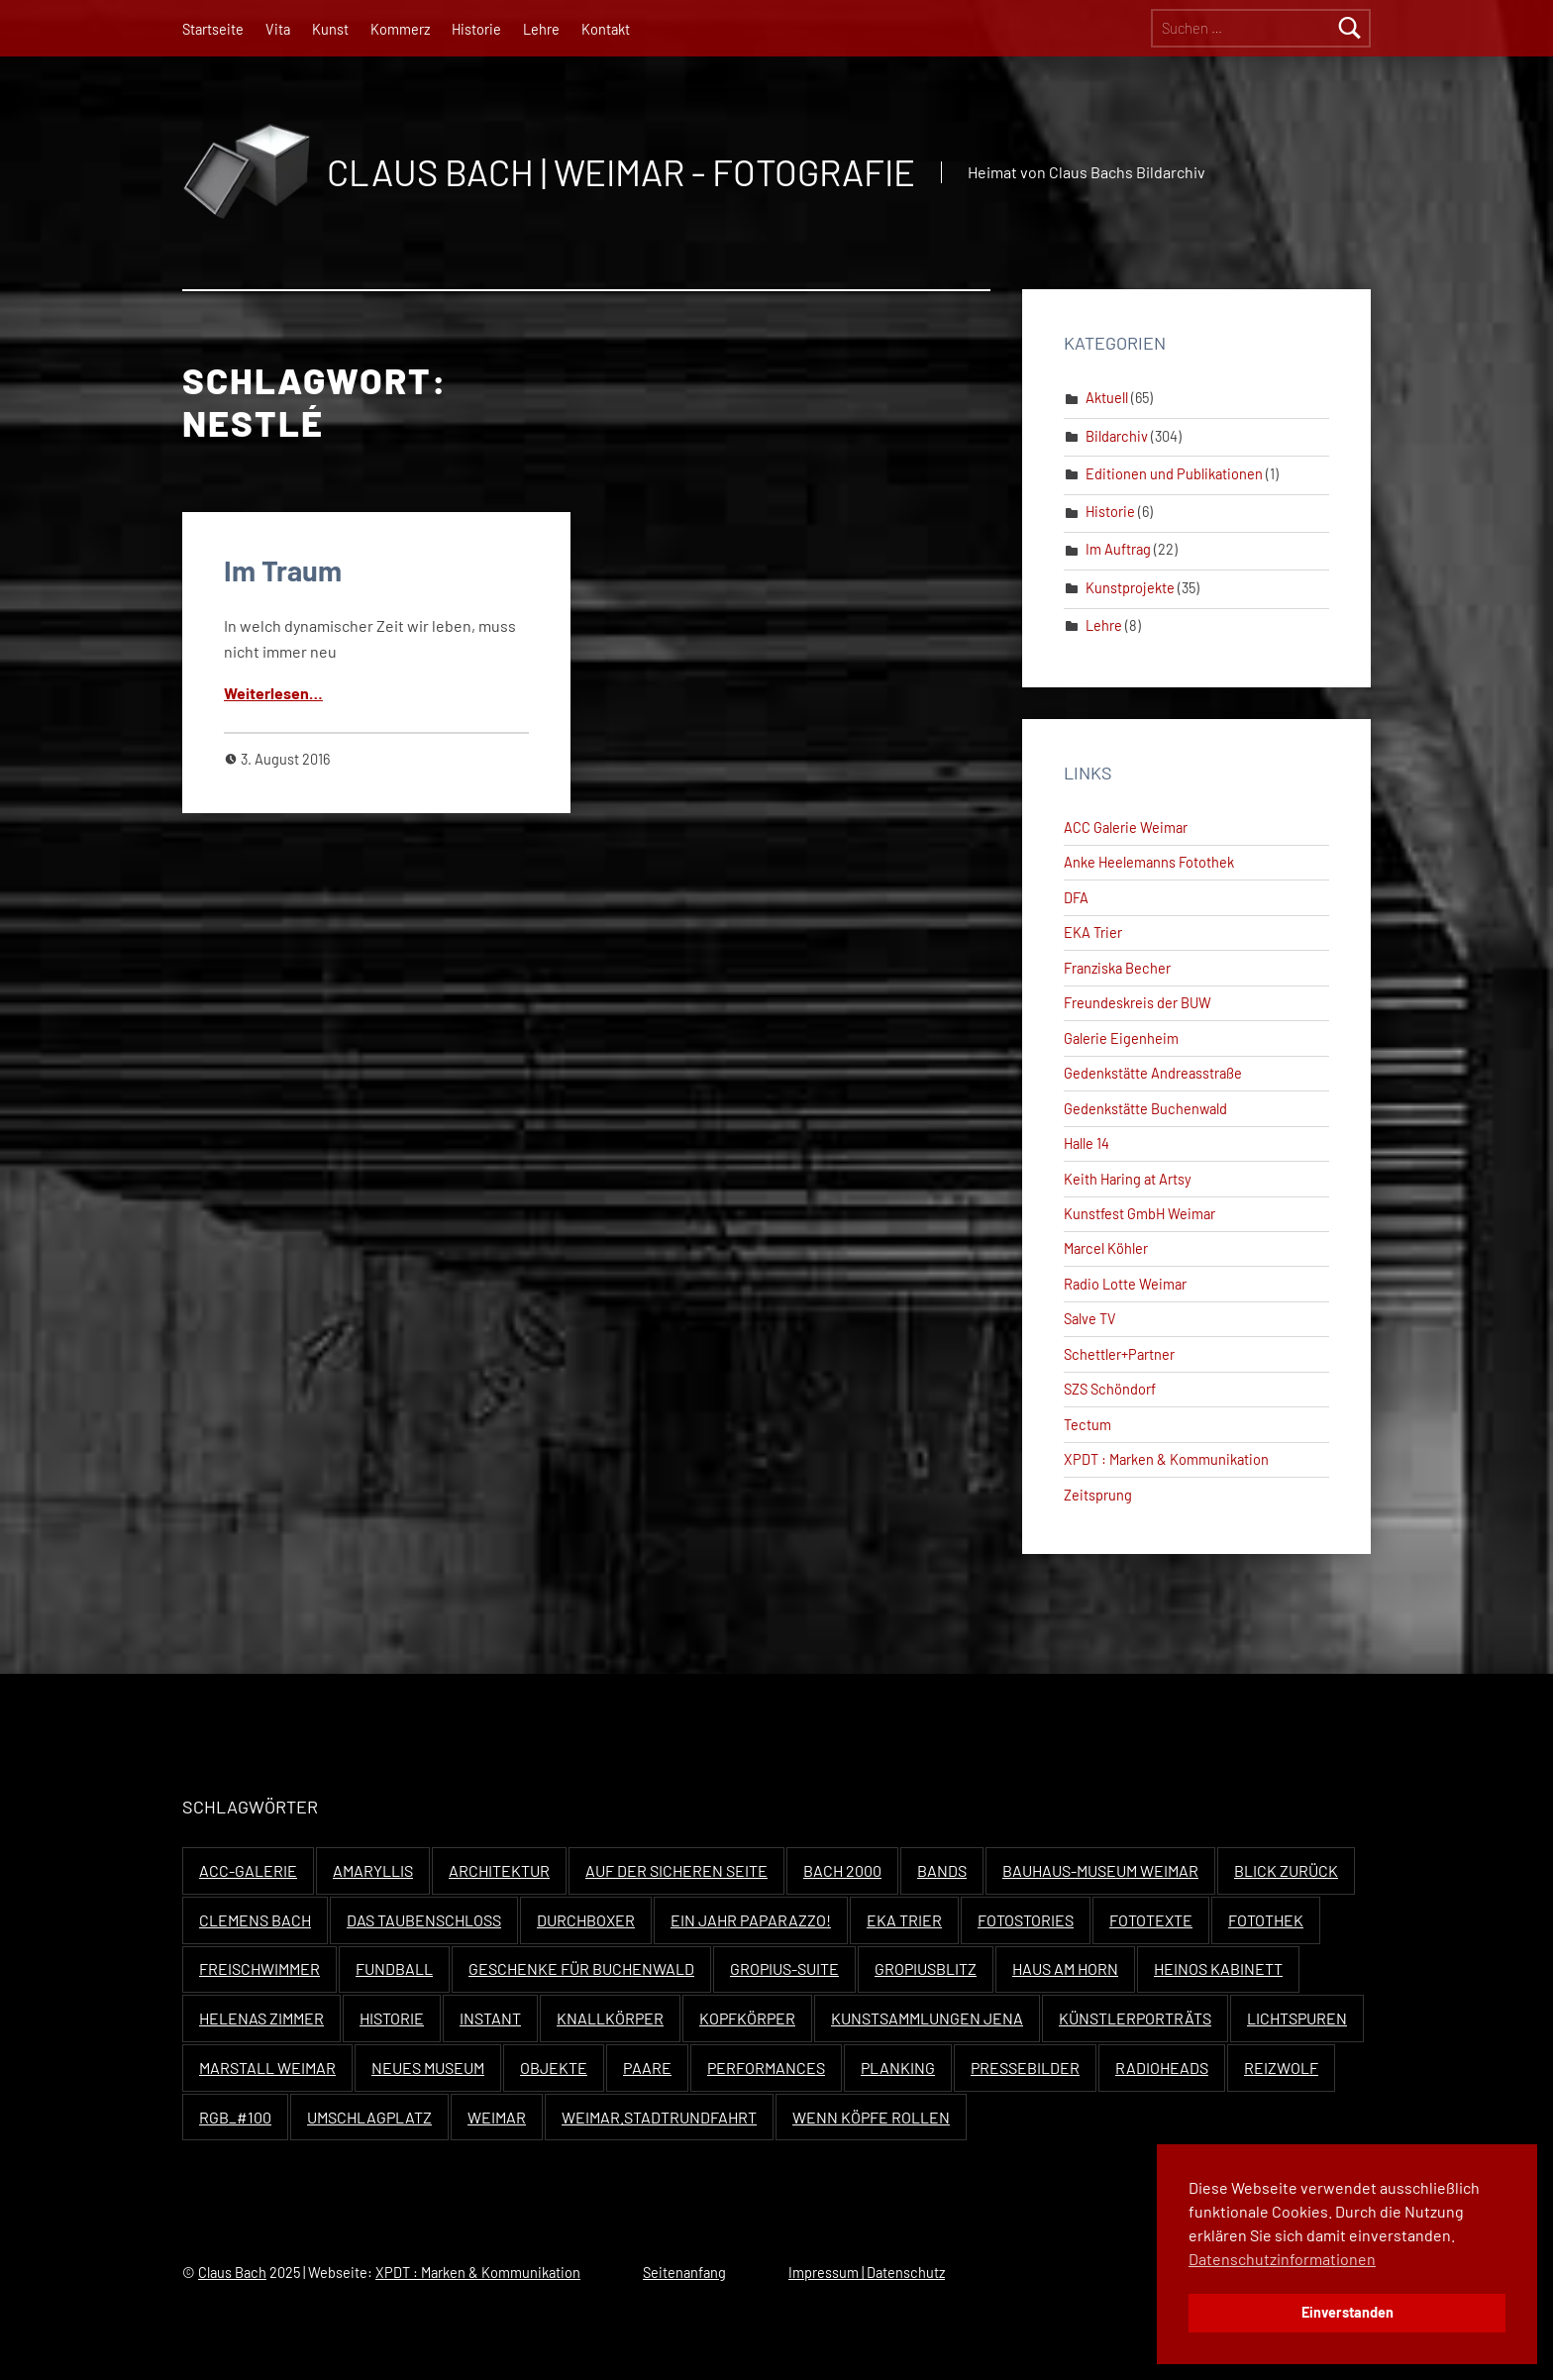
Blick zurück (1286, 1870)
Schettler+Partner (1119, 1354)
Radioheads (1161, 2067)
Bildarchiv (1117, 436)
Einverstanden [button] (1347, 2312)
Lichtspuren (1297, 2018)
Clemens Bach (255, 1920)
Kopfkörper (747, 2018)
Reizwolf (1281, 2067)
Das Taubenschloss (424, 1920)
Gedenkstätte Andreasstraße (1153, 1073)
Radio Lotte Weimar (1125, 1284)
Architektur (499, 1870)
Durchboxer (586, 1920)
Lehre (541, 29)
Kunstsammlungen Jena (927, 2018)
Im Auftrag (1118, 549)
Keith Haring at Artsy (1127, 1179)
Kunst (330, 29)
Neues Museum (427, 2067)
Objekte (553, 2067)
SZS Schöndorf (1110, 1389)
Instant (490, 2018)
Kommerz (400, 29)
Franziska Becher (1117, 968)
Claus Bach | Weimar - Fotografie (621, 172)
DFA (1076, 897)
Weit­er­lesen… (273, 692)
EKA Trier (1093, 932)
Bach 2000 (842, 1870)
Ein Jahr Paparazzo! (751, 1920)
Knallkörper (610, 2018)
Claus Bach (232, 2272)
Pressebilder (1025, 2067)
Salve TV (1090, 1318)
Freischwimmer (259, 1968)
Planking (898, 2067)
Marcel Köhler (1106, 1248)
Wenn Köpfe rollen (871, 2117)
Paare (647, 2067)
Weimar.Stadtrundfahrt (659, 2117)
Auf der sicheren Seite (676, 1870)
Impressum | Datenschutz (866, 2272)
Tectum (1087, 1424)
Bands (942, 1870)
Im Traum (283, 570)
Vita (277, 29)
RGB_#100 (235, 2117)
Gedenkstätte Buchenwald (1145, 1108)
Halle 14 (1086, 1143)
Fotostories (1026, 1920)
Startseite (213, 29)
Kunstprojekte (1130, 587)
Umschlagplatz (369, 2117)
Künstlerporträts (1135, 2018)
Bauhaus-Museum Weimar (1100, 1870)
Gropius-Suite (784, 1968)
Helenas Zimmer (261, 2018)
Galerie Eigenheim (1121, 1038)
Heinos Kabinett (1218, 1968)
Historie (476, 29)
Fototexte (1150, 1920)
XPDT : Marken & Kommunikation (1166, 1459)
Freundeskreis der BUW (1137, 1002)
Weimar (496, 2117)
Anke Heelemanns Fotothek (1149, 862)
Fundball (394, 1968)
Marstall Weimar (267, 2067)
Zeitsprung (1098, 1495)
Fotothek (1265, 1920)
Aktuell (1107, 397)
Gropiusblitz (926, 1968)
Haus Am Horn (1065, 1968)
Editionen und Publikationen (1174, 474)
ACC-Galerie (248, 1870)
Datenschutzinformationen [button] (1282, 2258)
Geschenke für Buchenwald (581, 1968)
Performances (766, 2067)
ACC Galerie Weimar (1126, 827)
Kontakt (605, 29)
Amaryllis (373, 1870)
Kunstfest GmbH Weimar (1139, 1213)
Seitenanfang (684, 2272)
